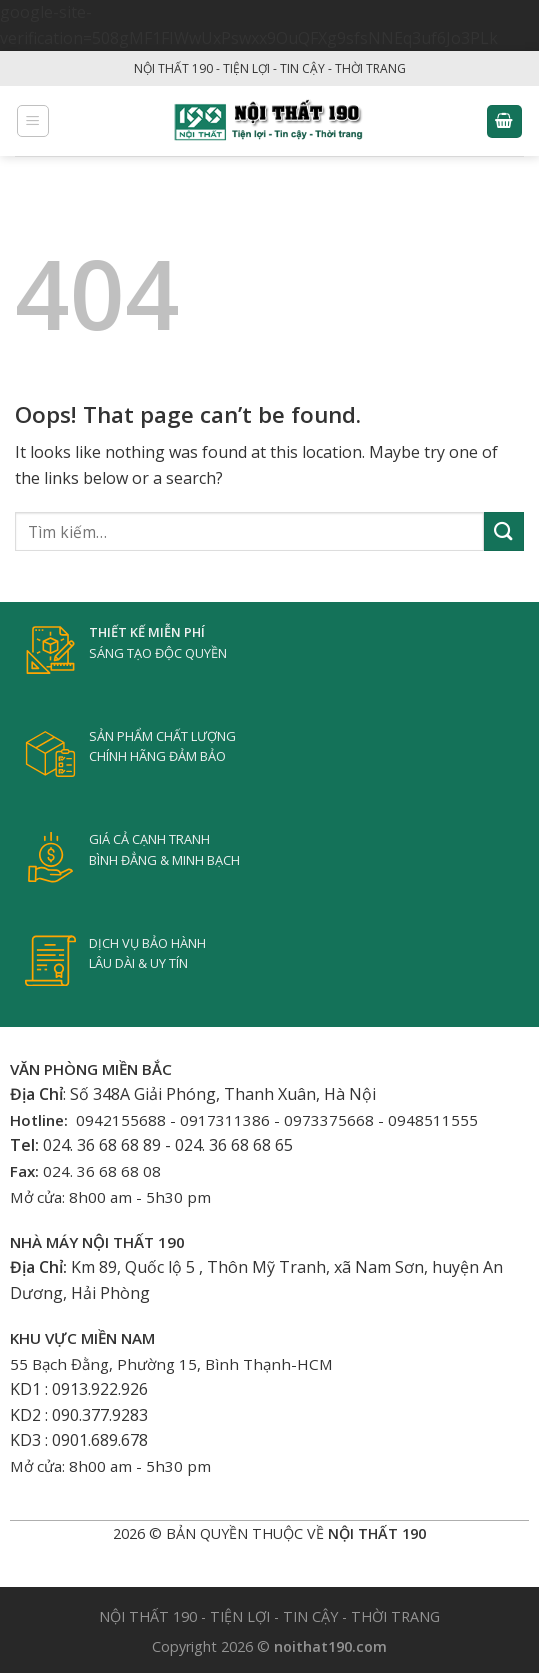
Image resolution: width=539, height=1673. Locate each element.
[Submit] (504, 531)
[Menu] (33, 121)
